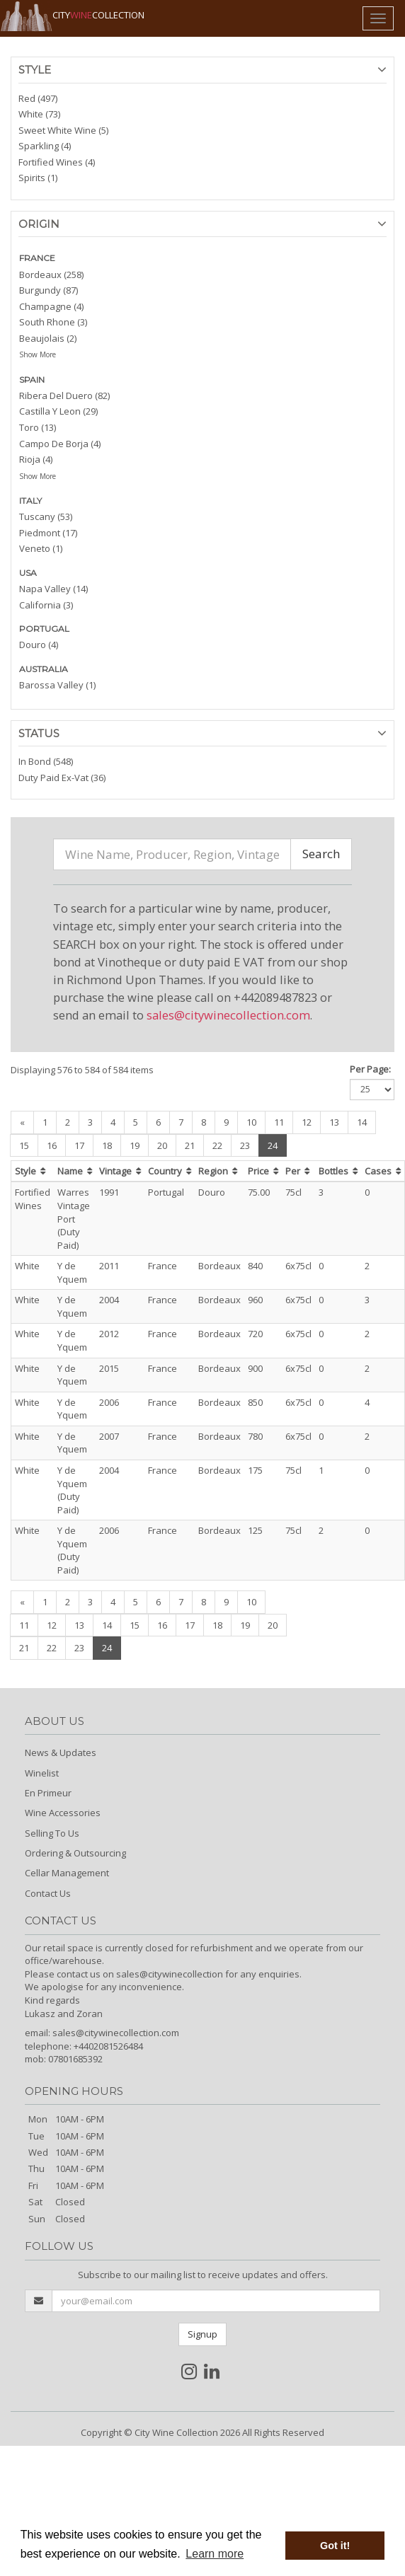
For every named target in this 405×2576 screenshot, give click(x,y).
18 (107, 1145)
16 (52, 1145)
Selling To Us (52, 1833)
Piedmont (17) (48, 532)
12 (307, 1122)
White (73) (39, 114)
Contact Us (48, 1893)
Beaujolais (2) (47, 338)
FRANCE (37, 258)
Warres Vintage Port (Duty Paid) (73, 1218)
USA (28, 572)
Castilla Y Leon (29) (58, 411)
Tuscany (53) (45, 516)
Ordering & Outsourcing (75, 1853)
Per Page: (370, 1069)
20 (162, 1145)
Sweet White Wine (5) (63, 130)
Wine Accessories (63, 1812)
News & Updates (60, 1752)
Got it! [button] (335, 2545)
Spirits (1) (37, 177)
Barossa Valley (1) (57, 684)
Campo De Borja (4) (60, 443)
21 (190, 1145)
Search (321, 853)
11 (279, 1122)
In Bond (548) (45, 761)
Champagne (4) (51, 306)
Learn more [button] (215, 2554)
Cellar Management (67, 1872)
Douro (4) (38, 644)
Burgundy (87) (48, 290)
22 (217, 1145)
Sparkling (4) (44, 145)
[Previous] (22, 1122)
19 (134, 1145)
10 (251, 1122)
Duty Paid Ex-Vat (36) (61, 777)
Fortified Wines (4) (56, 162)
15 (24, 1145)
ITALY (30, 500)
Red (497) (37, 98)
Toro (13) (37, 427)
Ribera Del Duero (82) (64, 395)
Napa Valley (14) (53, 588)
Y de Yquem (72, 1272)
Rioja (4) (35, 459)
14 (362, 1122)
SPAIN (32, 379)
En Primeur (48, 1792)
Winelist (42, 1773)
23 (245, 1145)
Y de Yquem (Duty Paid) (72, 1490)
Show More (37, 354)
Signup (202, 2334)
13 (334, 1122)
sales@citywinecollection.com (228, 1015)
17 (79, 1145)
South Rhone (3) (53, 322)
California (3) (46, 605)
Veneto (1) (40, 548)
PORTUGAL (44, 628)
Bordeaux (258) (51, 274)
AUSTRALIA (43, 669)
